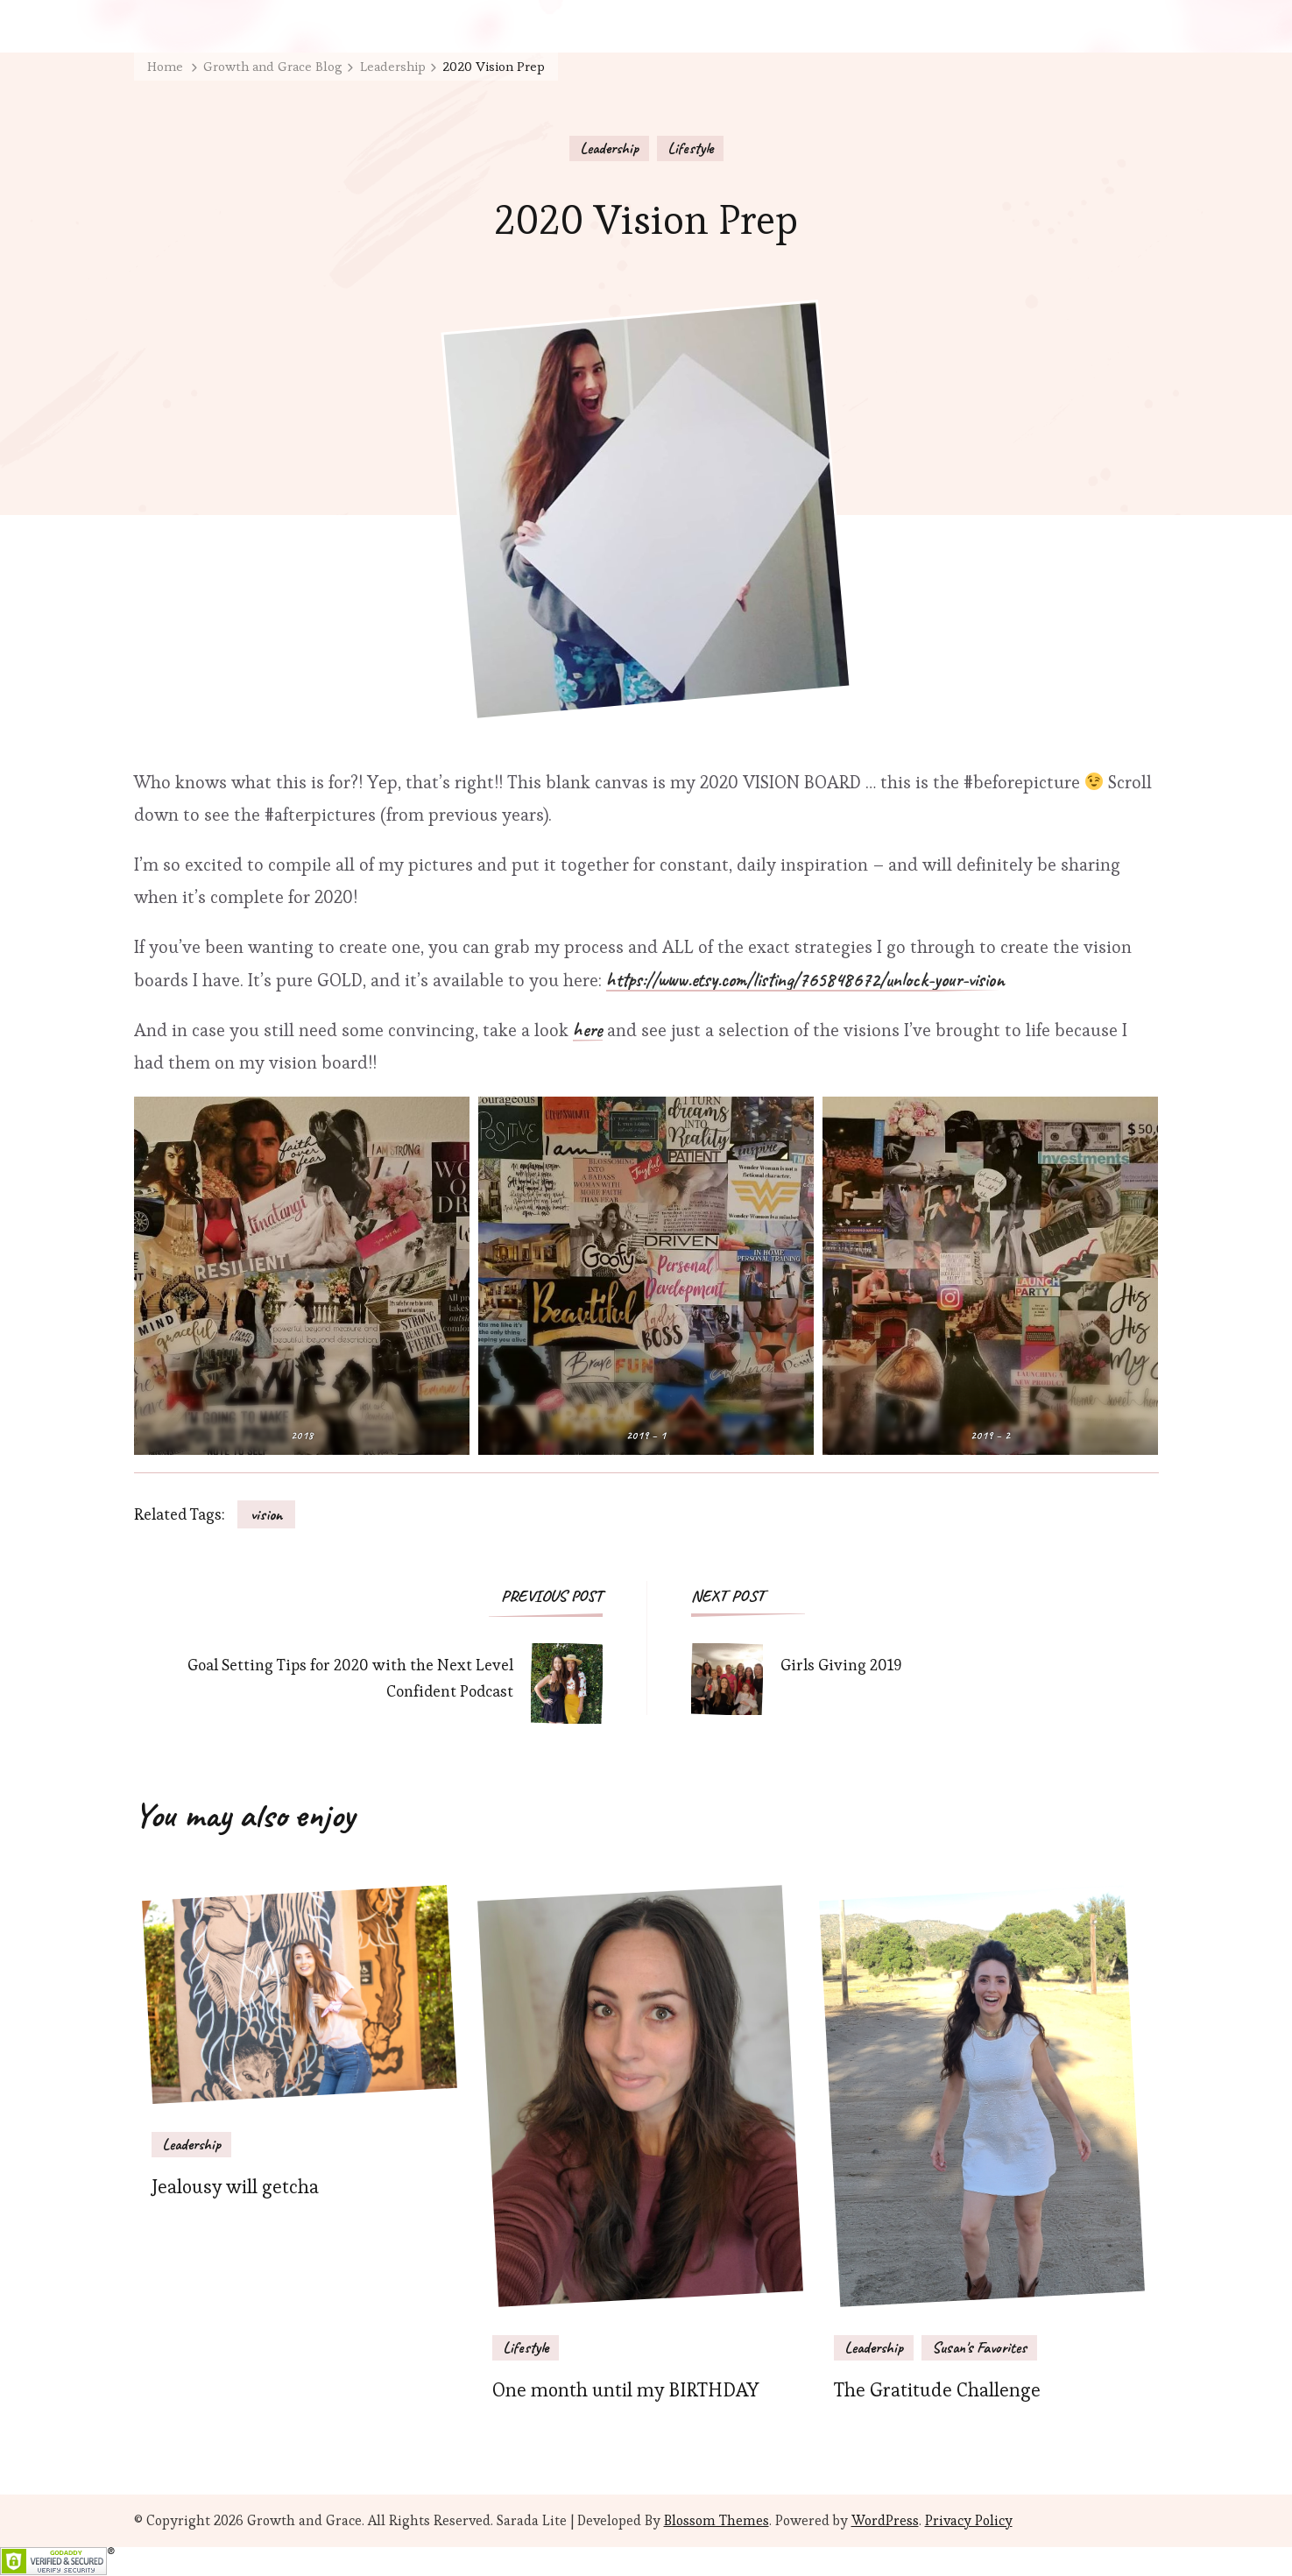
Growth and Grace (304, 2520)
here (588, 1030)
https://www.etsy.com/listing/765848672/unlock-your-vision (805, 981)
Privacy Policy (969, 2520)
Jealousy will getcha (235, 2186)
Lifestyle (690, 148)
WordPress (885, 2520)
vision (266, 1514)
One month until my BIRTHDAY (625, 2390)
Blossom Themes (716, 2520)
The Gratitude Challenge (937, 2390)
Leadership (609, 148)
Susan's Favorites (979, 2347)
